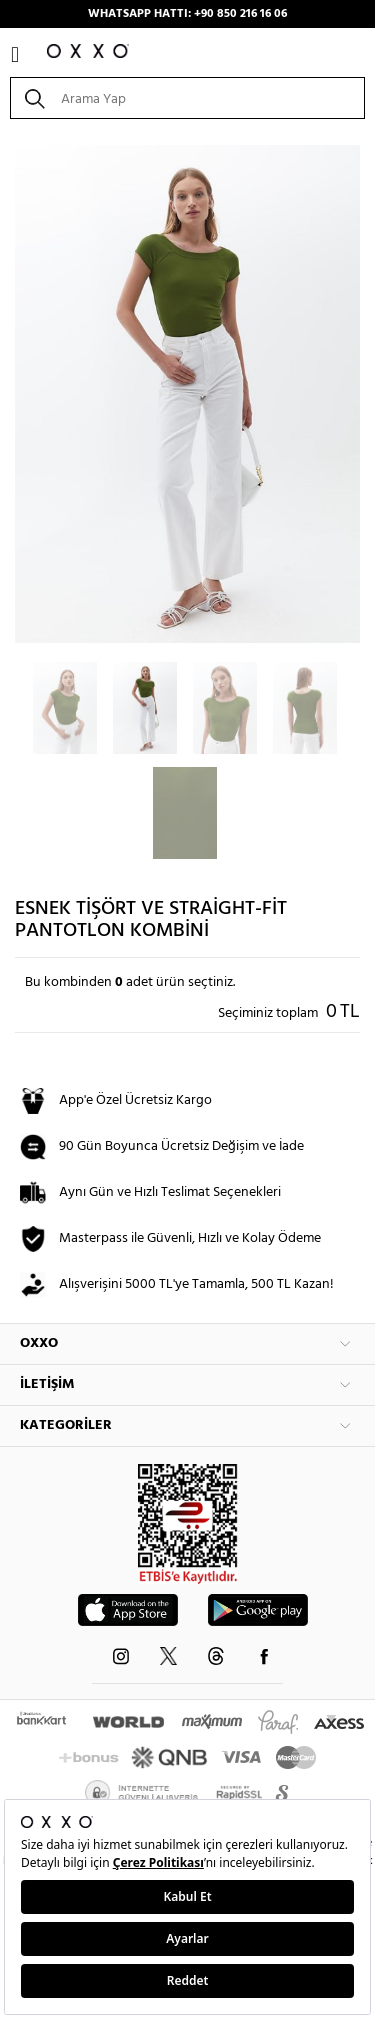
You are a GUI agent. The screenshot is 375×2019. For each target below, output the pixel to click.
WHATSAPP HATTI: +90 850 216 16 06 (187, 14)
